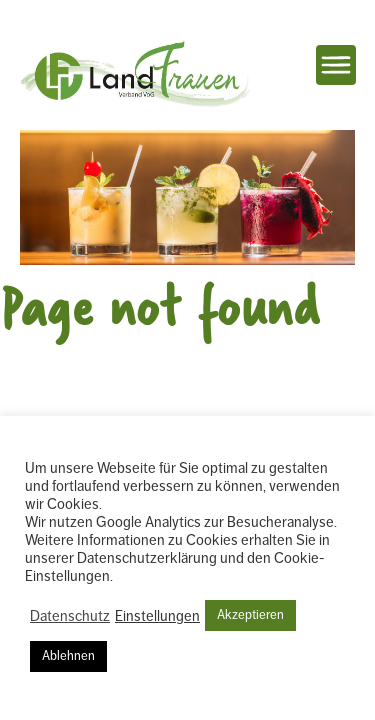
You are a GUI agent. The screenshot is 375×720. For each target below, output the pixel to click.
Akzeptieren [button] (250, 615)
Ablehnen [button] (68, 656)
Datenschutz (70, 616)
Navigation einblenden (336, 65)
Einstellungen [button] (157, 616)
